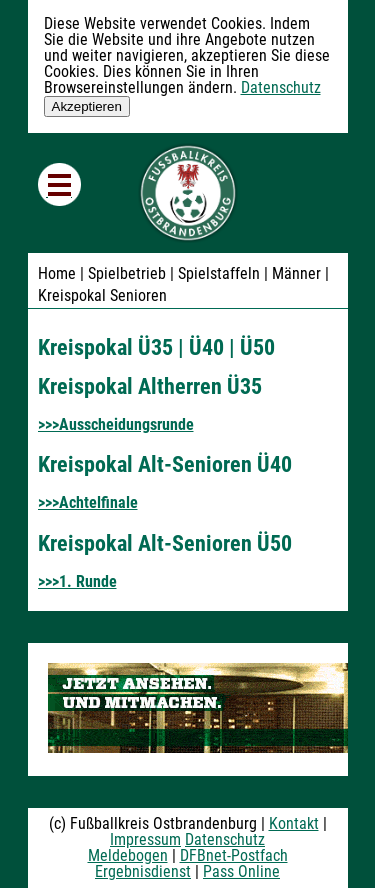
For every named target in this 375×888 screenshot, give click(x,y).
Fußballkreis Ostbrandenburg (188, 193)
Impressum (145, 839)
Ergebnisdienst (143, 871)
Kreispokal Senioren (102, 295)
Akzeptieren (87, 106)
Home (57, 273)
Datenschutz (281, 87)
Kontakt (294, 823)
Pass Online (241, 871)
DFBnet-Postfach (234, 855)
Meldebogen (128, 855)
